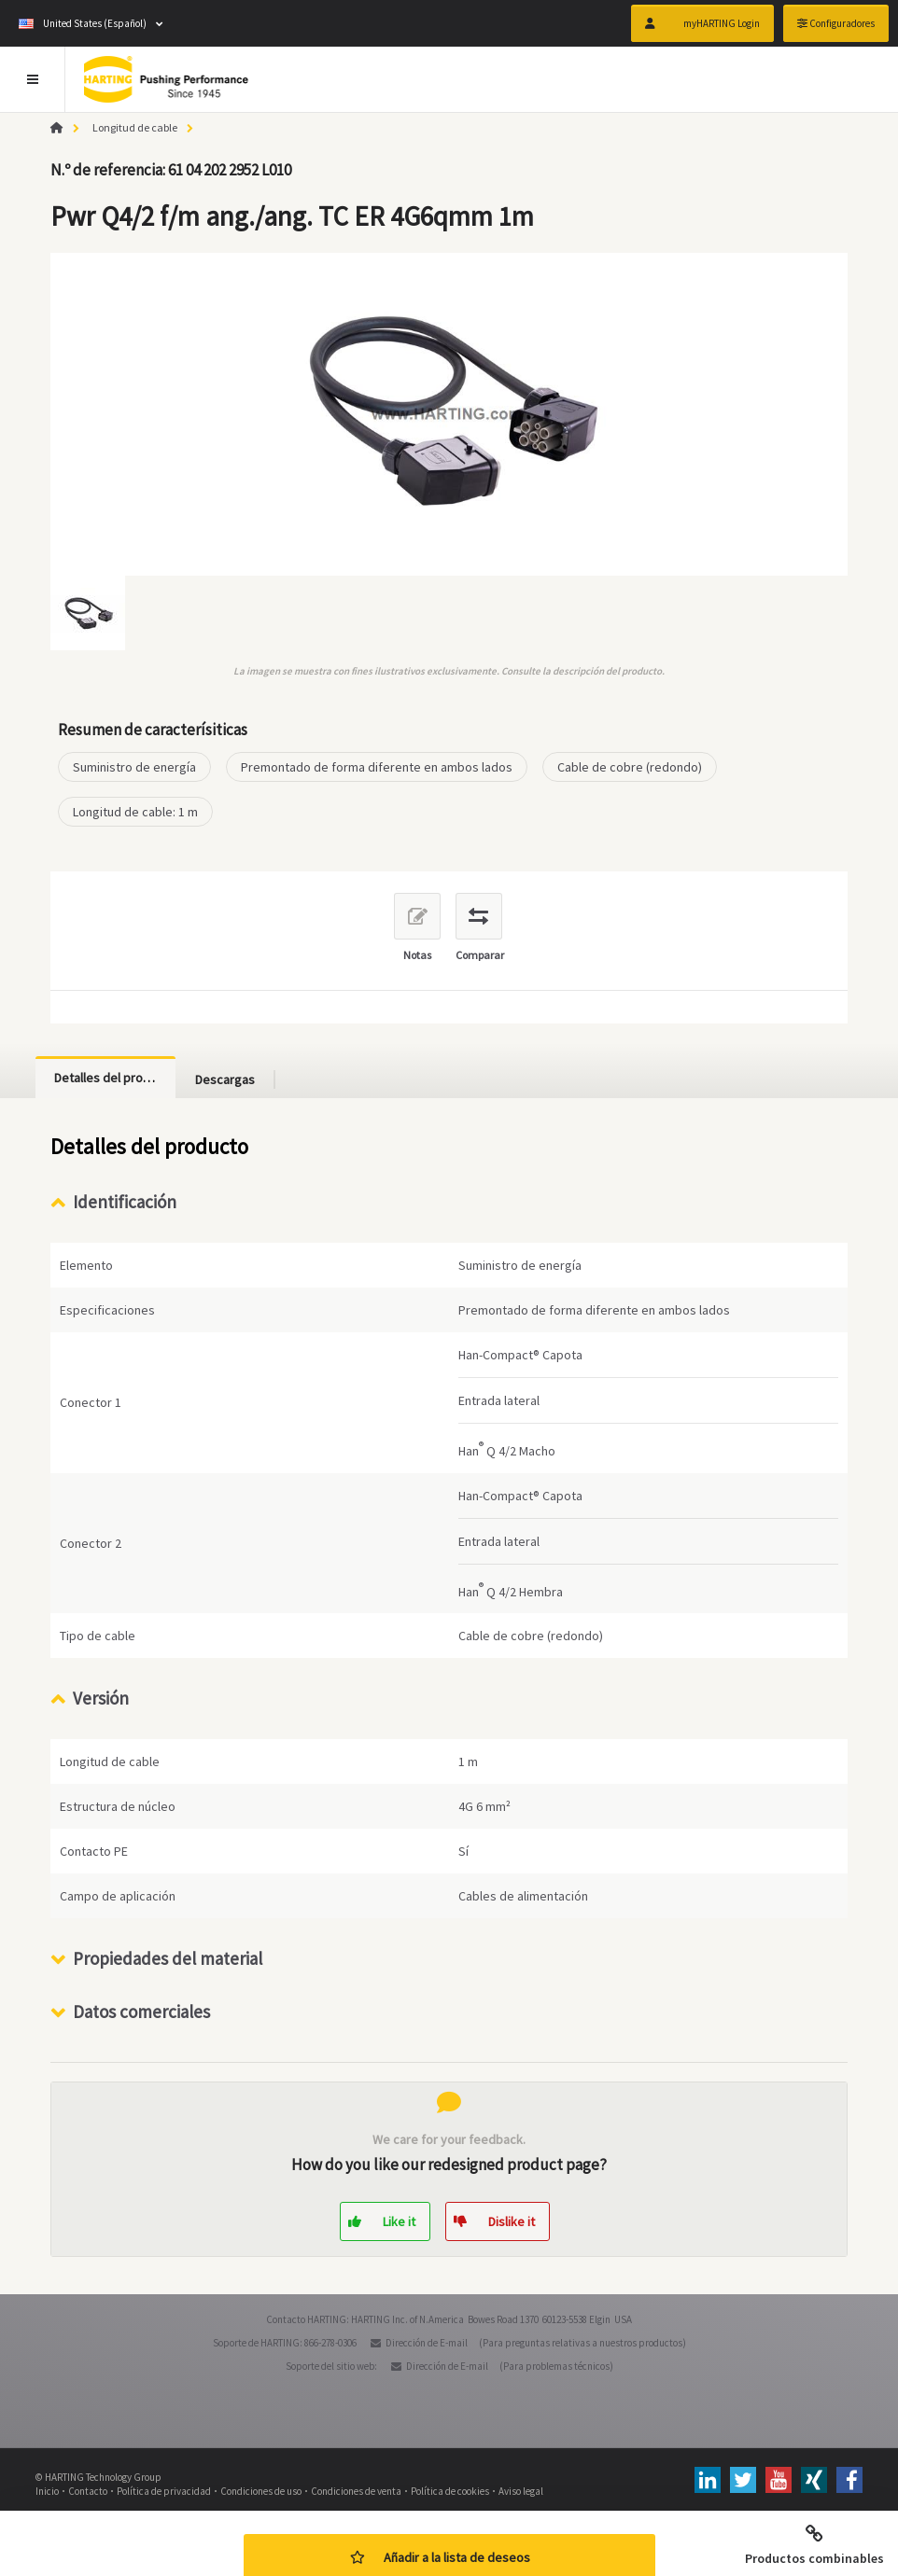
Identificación (124, 1202)
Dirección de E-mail (427, 2342)
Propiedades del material (167, 1958)
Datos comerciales (141, 2011)
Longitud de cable (134, 127)
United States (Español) (83, 23)
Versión (101, 1698)
